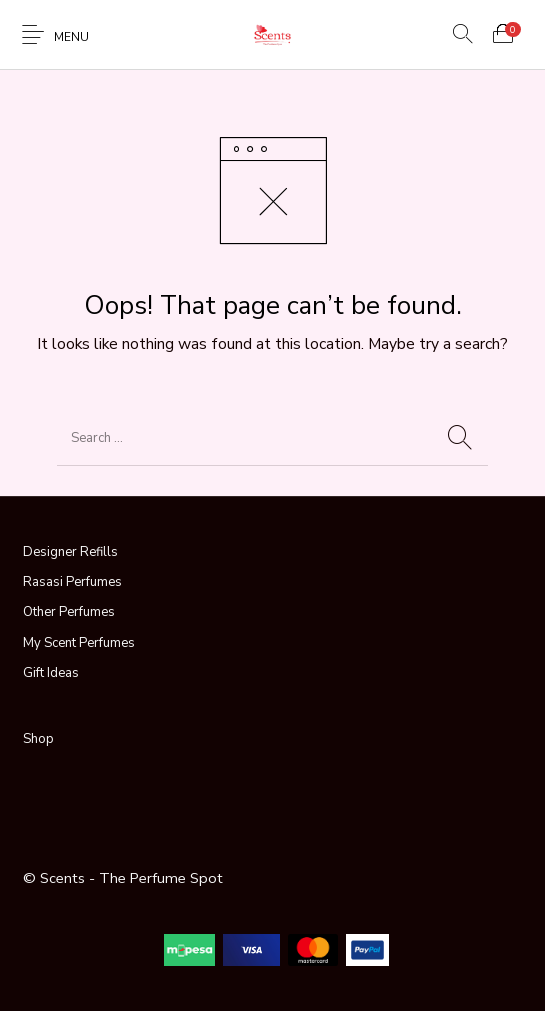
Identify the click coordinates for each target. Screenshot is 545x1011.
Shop (38, 739)
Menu (71, 37)
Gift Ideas (51, 673)
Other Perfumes (69, 612)
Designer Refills (70, 552)
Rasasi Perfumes (72, 582)
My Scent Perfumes (79, 643)
